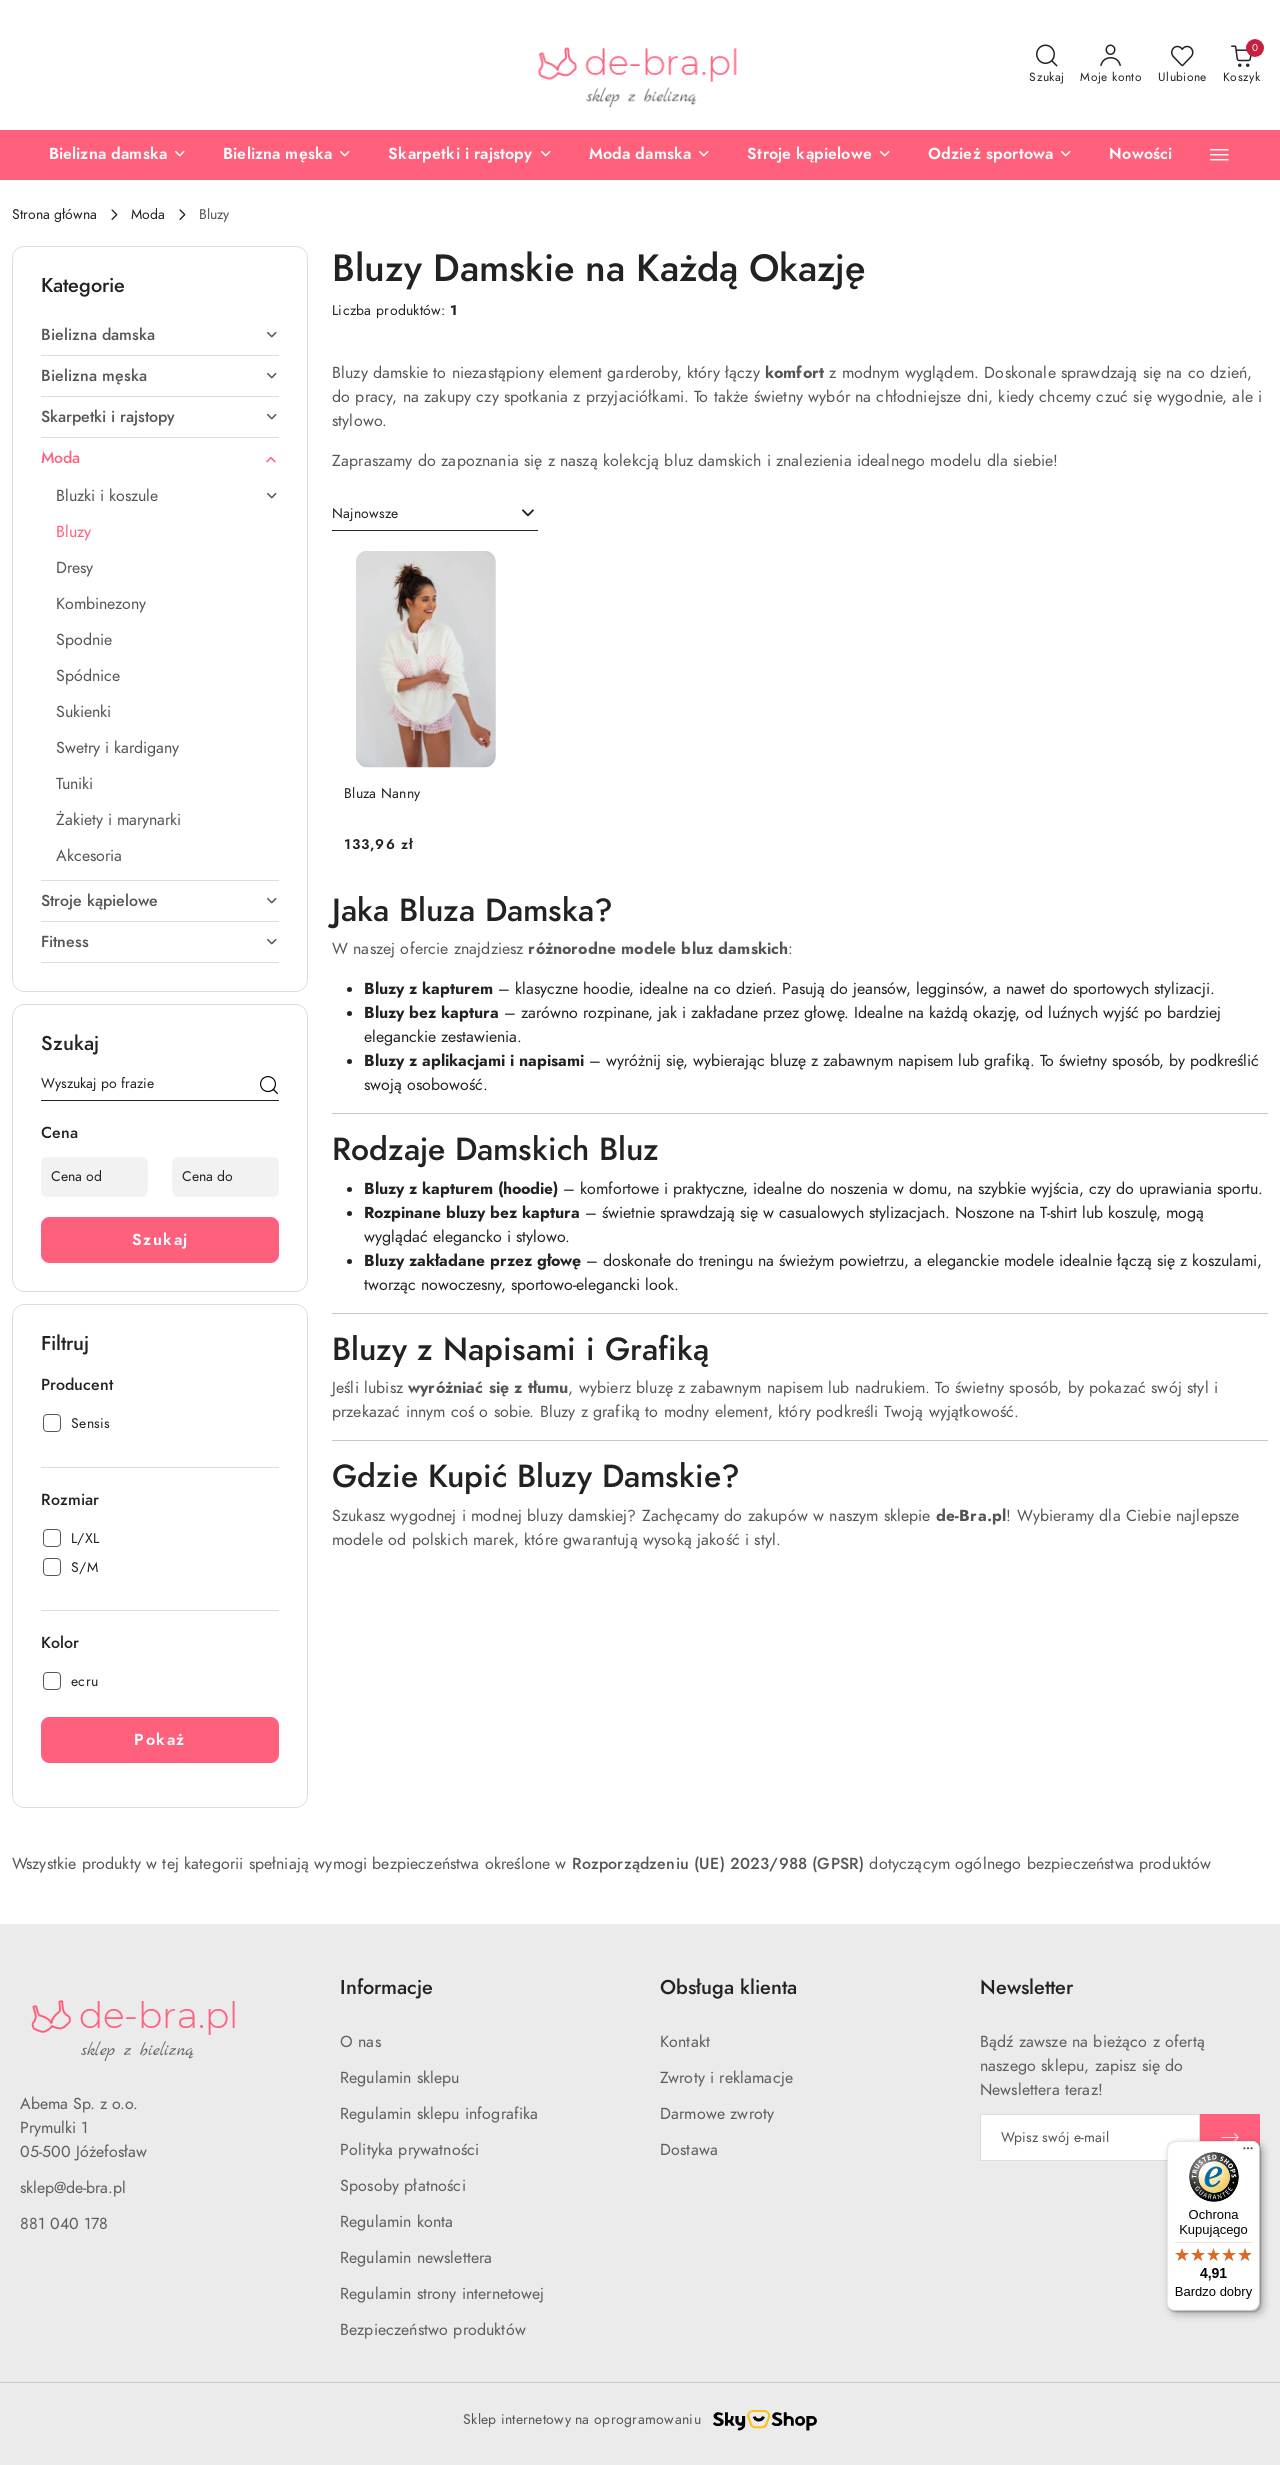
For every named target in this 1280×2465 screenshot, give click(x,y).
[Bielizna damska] (118, 155)
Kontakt (685, 2042)
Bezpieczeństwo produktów (433, 2330)
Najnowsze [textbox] (365, 513)
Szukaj (160, 1240)
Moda (160, 458)
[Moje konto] (1111, 65)
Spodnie (84, 640)
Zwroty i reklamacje (726, 2078)
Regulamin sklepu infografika (439, 2114)
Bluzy (73, 532)
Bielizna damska (160, 335)
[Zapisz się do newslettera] (1090, 2137)
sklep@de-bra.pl (73, 2188)
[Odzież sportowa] (1000, 155)
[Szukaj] (269, 1087)
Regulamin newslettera (416, 2258)
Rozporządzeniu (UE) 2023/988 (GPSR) (718, 1864)
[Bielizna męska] (287, 155)
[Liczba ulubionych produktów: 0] (1182, 65)
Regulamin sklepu (400, 2078)
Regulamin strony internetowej (442, 2294)
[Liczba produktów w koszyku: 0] (1241, 65)
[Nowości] (1140, 155)
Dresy (74, 568)
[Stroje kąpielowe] (819, 155)
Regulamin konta (396, 2222)
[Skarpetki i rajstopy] (470, 155)
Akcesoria (89, 856)
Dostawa (689, 2150)
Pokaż (160, 1740)
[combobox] (435, 514)
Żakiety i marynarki (118, 820)
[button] (1219, 154)
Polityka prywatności (409, 2150)
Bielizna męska (160, 376)
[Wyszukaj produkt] (160, 1087)
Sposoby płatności (403, 2186)
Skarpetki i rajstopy (160, 417)
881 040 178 (64, 2224)
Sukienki (83, 712)
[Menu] (1248, 2153)
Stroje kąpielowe (160, 901)
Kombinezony (101, 604)
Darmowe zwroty (717, 2114)
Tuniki (74, 784)
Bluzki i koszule (167, 496)
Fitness (160, 942)
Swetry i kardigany (117, 748)
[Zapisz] (1230, 2137)
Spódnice (88, 676)
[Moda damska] (650, 155)
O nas (360, 2042)
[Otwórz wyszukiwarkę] (1046, 65)
